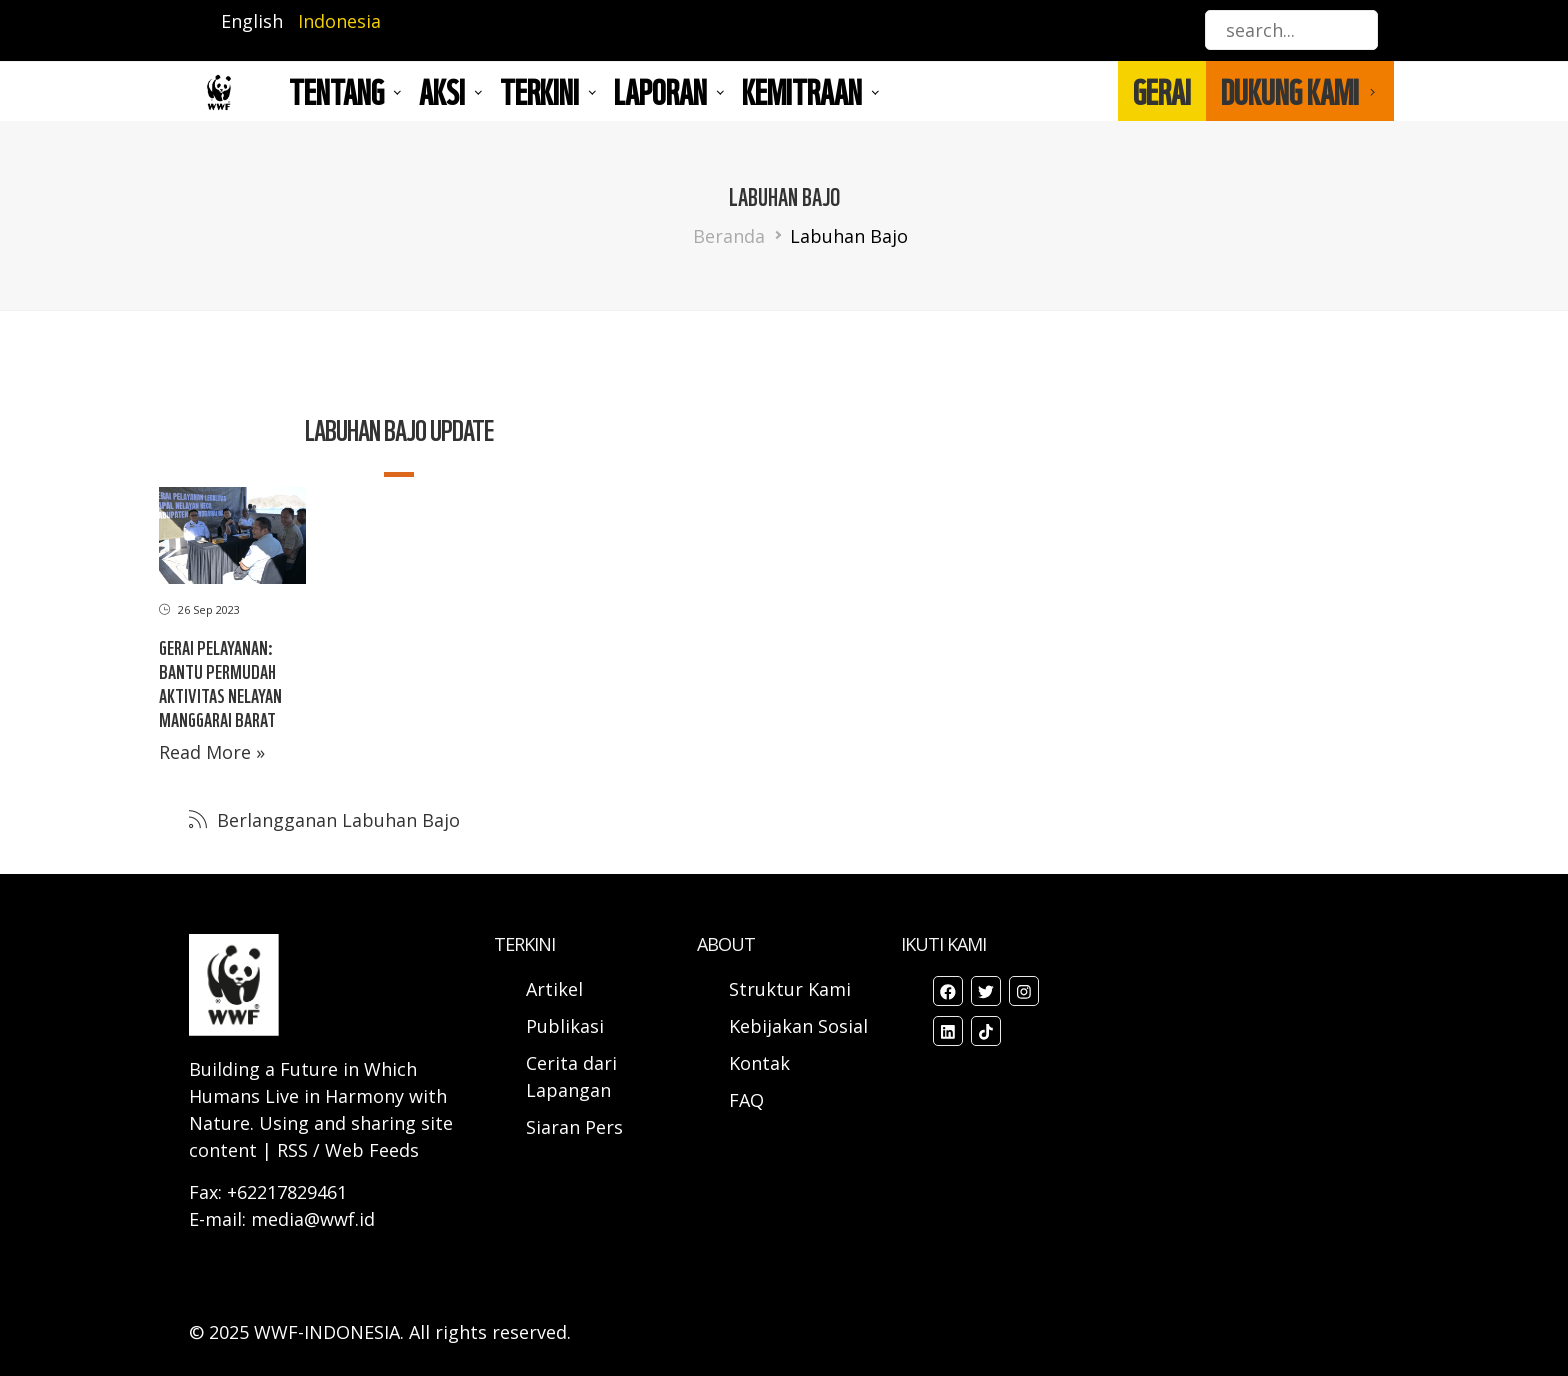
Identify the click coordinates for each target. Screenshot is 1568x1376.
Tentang (336, 91)
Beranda (729, 236)
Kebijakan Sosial (798, 1026)
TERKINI (539, 91)
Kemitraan (802, 91)
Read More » (212, 752)
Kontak (759, 1063)
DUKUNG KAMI (1290, 91)
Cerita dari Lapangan (571, 1076)
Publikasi (565, 1026)
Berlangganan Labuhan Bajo (336, 820)
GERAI (1162, 91)
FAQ (746, 1100)
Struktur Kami (790, 989)
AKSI (442, 91)
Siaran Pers (574, 1127)
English (252, 21)
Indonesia (339, 21)
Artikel (557, 989)
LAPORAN (660, 91)
